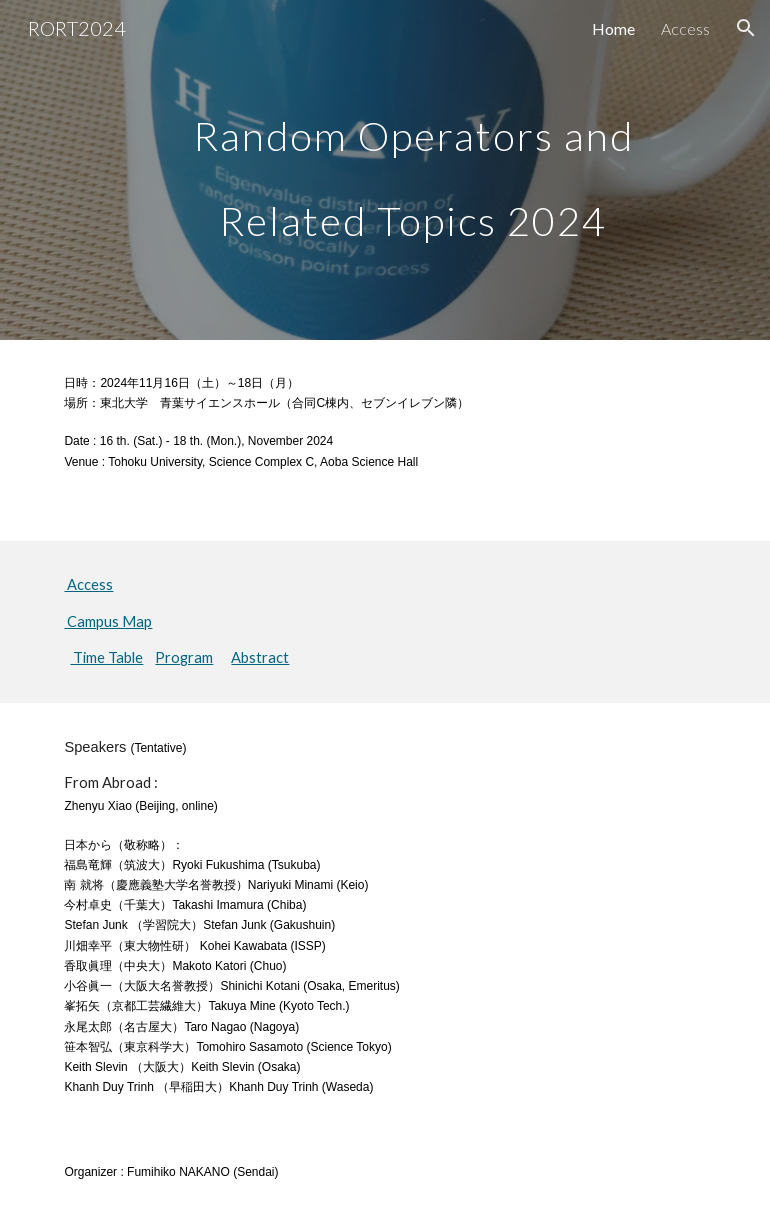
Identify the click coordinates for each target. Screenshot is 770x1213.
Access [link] (685, 28)
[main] (413, 170)
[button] (746, 28)
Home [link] (613, 28)
